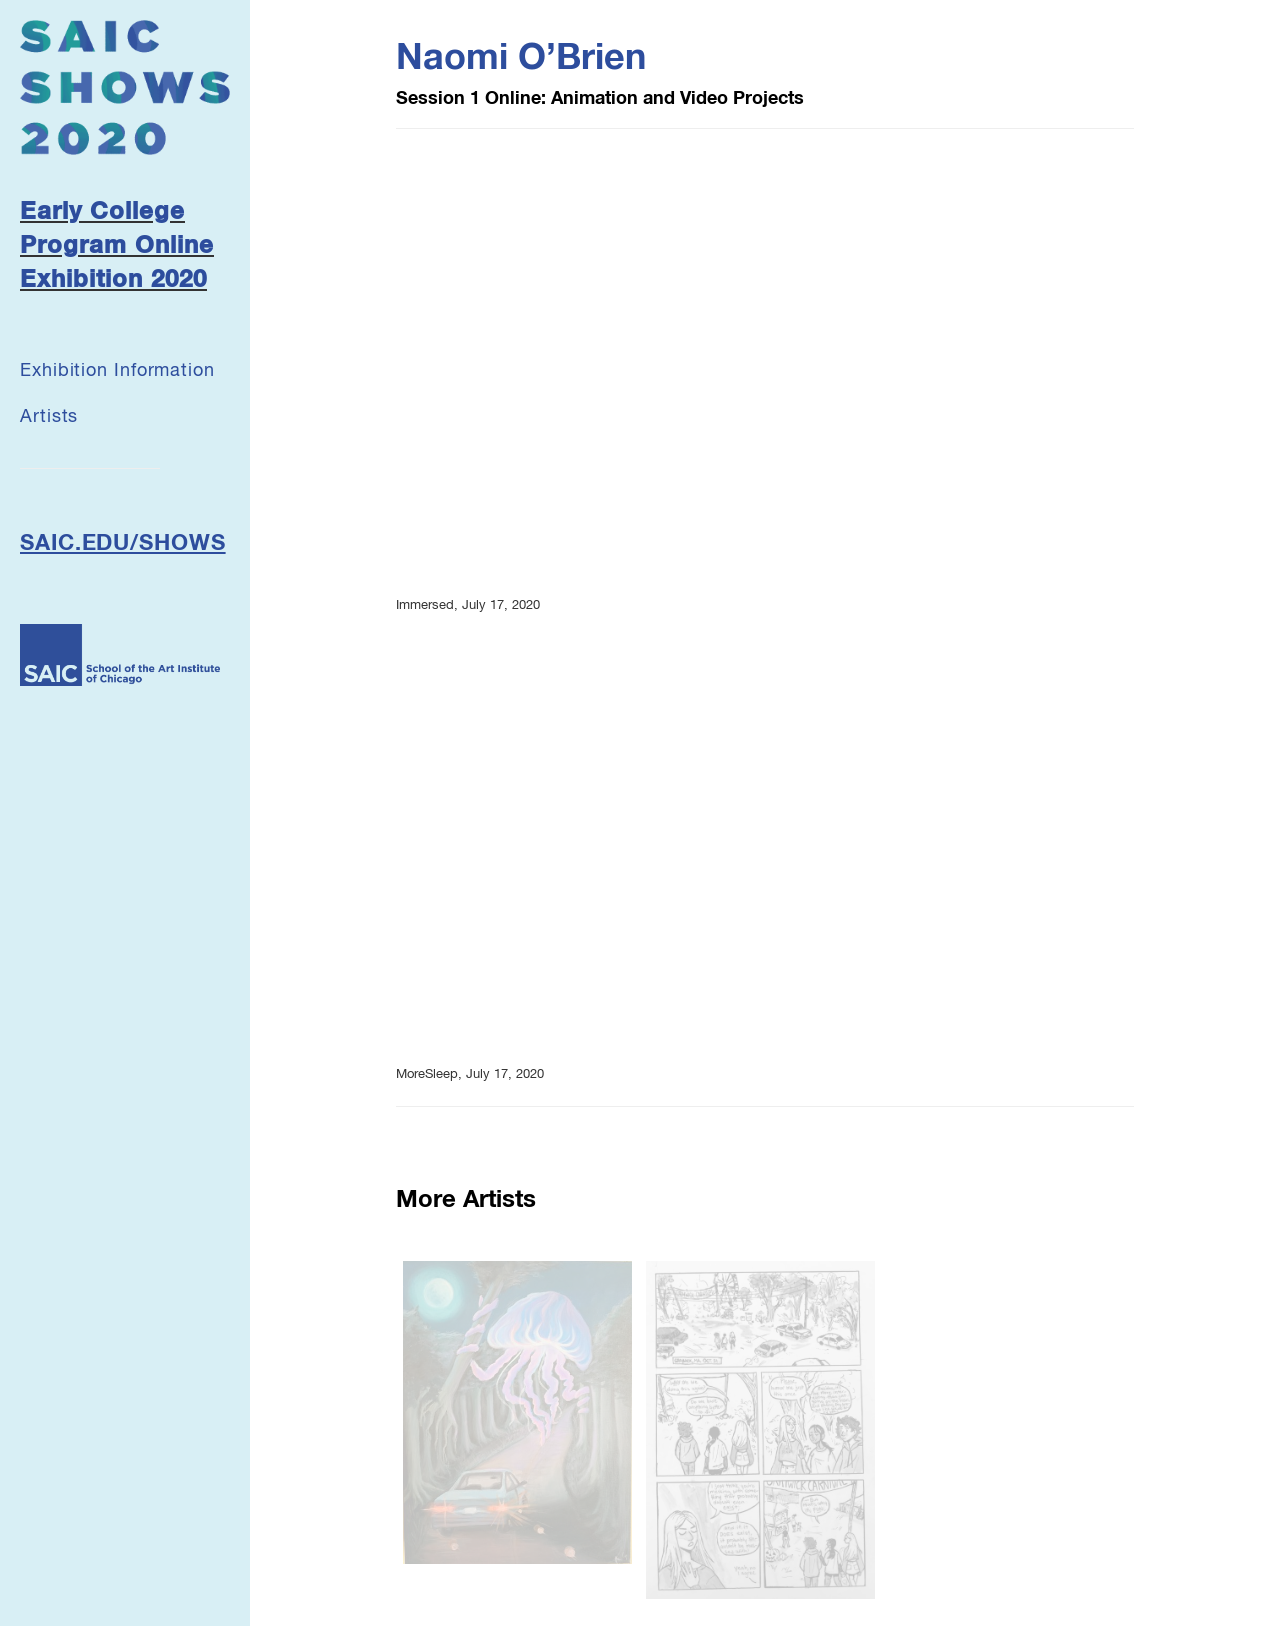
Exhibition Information (117, 371)
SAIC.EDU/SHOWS (123, 544)
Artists (49, 417)
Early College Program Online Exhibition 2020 (117, 246)
